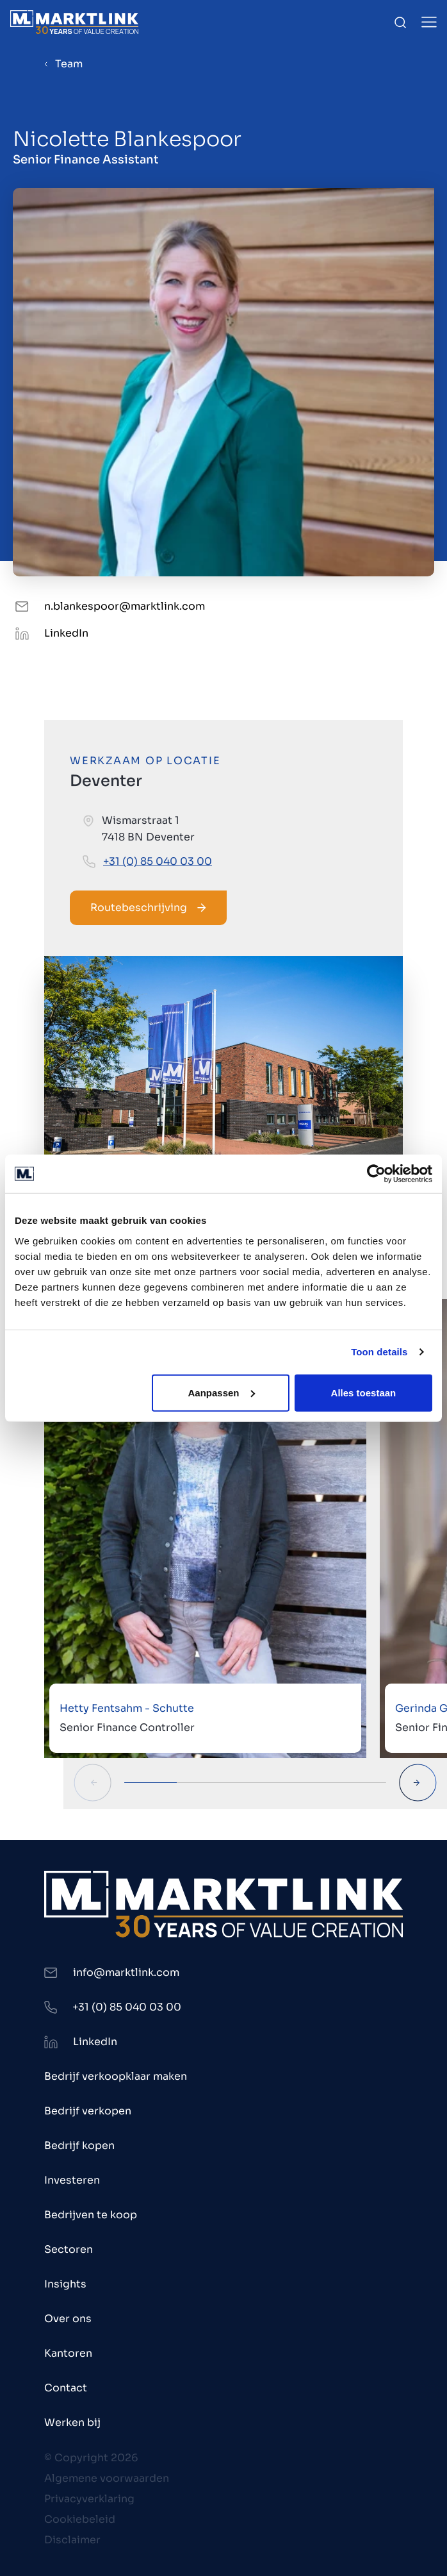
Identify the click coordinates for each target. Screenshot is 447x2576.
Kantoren (68, 2353)
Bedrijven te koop (90, 2214)
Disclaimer (72, 2540)
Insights (65, 2284)
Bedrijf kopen (79, 2145)
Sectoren (68, 2249)
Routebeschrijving (148, 907)
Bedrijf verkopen (87, 2111)
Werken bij (72, 2422)
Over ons (68, 2318)
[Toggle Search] (400, 22)
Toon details (379, 1351)
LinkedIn (66, 633)
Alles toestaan (363, 1392)
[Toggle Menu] (429, 22)
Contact (65, 2388)
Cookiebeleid (79, 2519)
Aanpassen (221, 1392)
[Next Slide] (418, 1783)
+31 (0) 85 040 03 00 (157, 861)
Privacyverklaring (89, 2498)
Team (69, 64)
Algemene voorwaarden (106, 2478)
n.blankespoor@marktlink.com (124, 606)
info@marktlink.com (126, 1972)
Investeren (72, 2180)
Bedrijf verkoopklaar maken (115, 2076)
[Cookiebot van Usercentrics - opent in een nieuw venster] (376, 1173)
